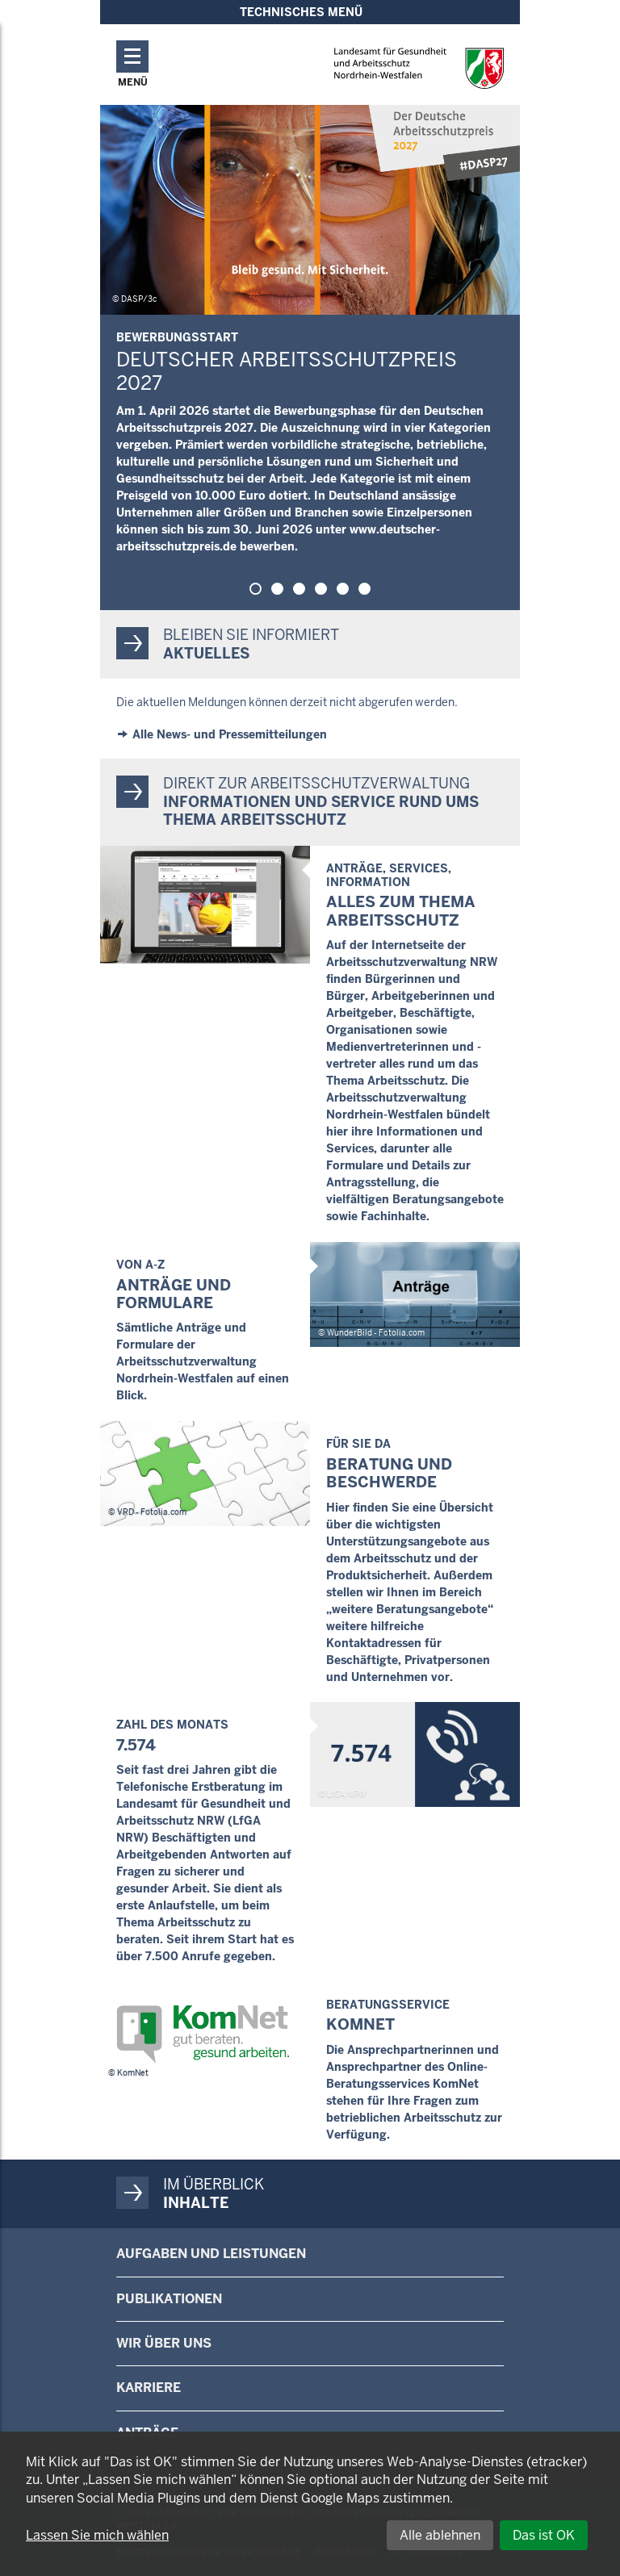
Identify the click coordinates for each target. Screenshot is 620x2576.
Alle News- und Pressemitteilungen (229, 734)
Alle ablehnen (440, 2535)
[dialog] (310, 2504)
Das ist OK (544, 2535)
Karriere (148, 2387)
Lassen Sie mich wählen (97, 2535)
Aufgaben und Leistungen (211, 2253)
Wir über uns (164, 2343)
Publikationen (169, 2298)
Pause (502, 585)
